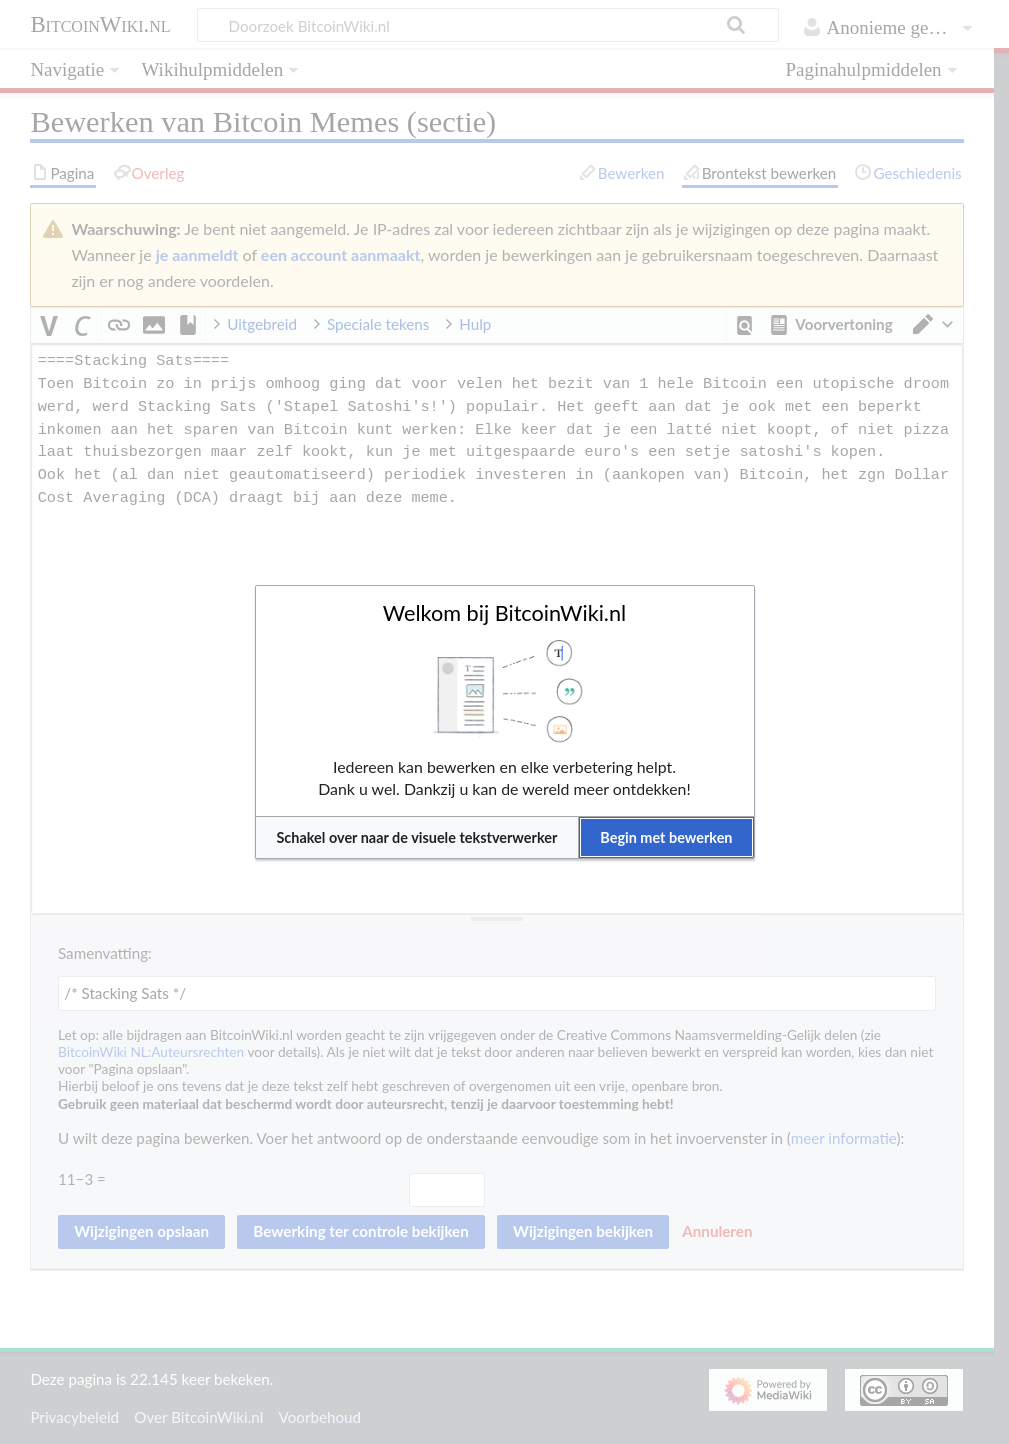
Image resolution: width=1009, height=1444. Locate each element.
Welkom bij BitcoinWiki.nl (504, 613)
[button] (417, 837)
